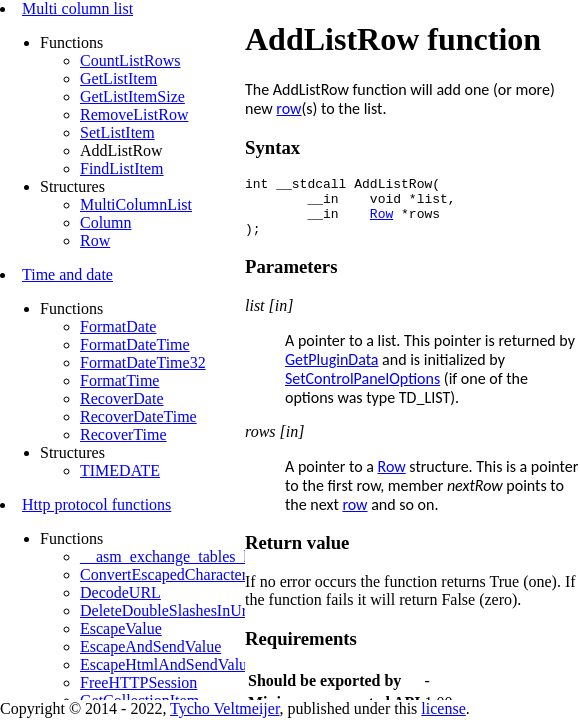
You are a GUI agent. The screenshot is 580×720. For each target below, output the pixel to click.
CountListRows (130, 60)
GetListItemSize (132, 96)
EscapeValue (121, 628)
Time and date (67, 274)
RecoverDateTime (138, 416)
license (443, 708)
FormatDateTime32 (143, 362)
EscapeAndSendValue (150, 646)
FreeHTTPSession (138, 682)
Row (95, 240)
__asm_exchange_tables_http (174, 556)
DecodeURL (120, 592)
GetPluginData (331, 371)
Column (106, 222)
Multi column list (77, 8)
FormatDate (118, 326)
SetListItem (117, 132)
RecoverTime (123, 434)
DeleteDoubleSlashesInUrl (166, 610)
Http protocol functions (96, 504)
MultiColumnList (136, 204)
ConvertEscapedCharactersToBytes (193, 574)
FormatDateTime (135, 344)
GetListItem (118, 78)
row (288, 108)
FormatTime (119, 380)
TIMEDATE (120, 470)
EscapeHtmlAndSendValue (167, 664)
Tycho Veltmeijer (224, 708)
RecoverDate (122, 398)
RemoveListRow (134, 114)
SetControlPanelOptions (362, 390)
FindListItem (122, 168)
